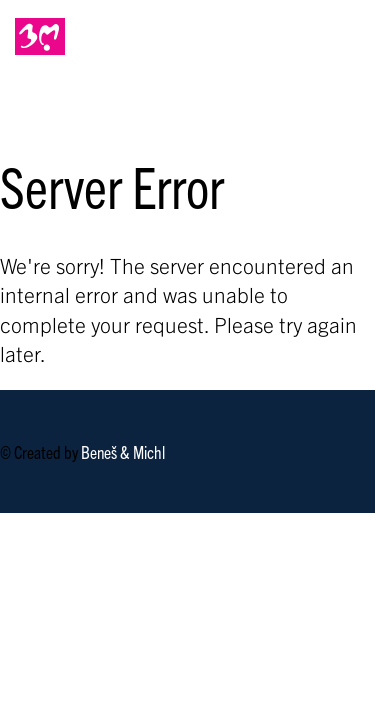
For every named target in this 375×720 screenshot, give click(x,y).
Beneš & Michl (123, 451)
